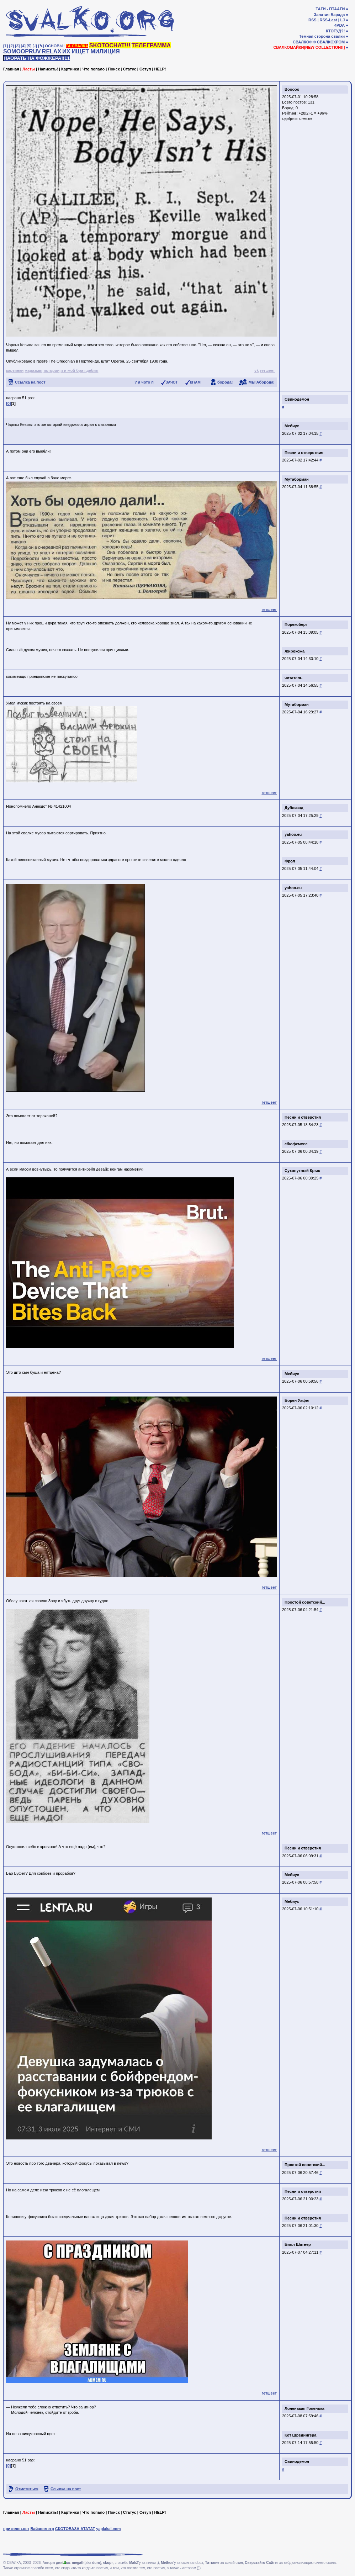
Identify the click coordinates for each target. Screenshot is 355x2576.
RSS (312, 20)
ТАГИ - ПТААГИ (330, 9)
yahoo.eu (293, 834)
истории (51, 370)
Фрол (290, 861)
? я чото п (144, 382)
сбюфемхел (296, 1144)
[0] (8, 403)
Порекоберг (296, 624)
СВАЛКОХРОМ (331, 42)
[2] (11, 46)
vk (256, 370)
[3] (17, 46)
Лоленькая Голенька (304, 2408)
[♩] (35, 46)
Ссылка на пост (30, 382)
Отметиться (26, 2489)
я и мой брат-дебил (79, 370)
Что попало (94, 69)
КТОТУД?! (335, 31)
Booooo (292, 89)
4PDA (339, 25)
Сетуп (145, 69)
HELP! (160, 69)
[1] (5, 46)
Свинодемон (297, 399)
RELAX (51, 51)
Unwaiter (305, 119)
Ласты (28, 69)
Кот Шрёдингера (300, 2435)
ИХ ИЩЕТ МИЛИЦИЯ (91, 51)
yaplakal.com (108, 2529)
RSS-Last (328, 20)
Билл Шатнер (298, 2244)
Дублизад (294, 808)
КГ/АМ (195, 382)
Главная (11, 69)
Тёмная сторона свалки (322, 36)
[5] (29, 46)
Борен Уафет (297, 1400)
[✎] (41, 46)
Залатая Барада (329, 14)
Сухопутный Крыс (302, 1170)
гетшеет (267, 370)
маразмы (33, 370)
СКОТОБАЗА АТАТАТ (75, 2529)
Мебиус (292, 426)
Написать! (48, 69)
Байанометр (42, 2529)
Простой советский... (305, 1602)
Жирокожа (294, 651)
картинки (14, 370)
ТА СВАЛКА (77, 46)
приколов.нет (16, 2529)
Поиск (114, 69)
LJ (342, 20)
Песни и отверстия (303, 1117)
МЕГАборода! (262, 382)
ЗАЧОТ (172, 382)
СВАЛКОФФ (304, 42)
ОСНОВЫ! (54, 46)
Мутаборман (297, 479)
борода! (225, 382)
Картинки (70, 69)
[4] (23, 46)
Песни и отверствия (304, 452)
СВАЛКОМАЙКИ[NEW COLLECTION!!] (309, 47)
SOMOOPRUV (22, 51)
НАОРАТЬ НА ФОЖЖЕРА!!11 (37, 58)
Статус (129, 69)
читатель (293, 678)
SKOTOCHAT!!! (110, 45)
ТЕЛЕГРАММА (151, 45)
